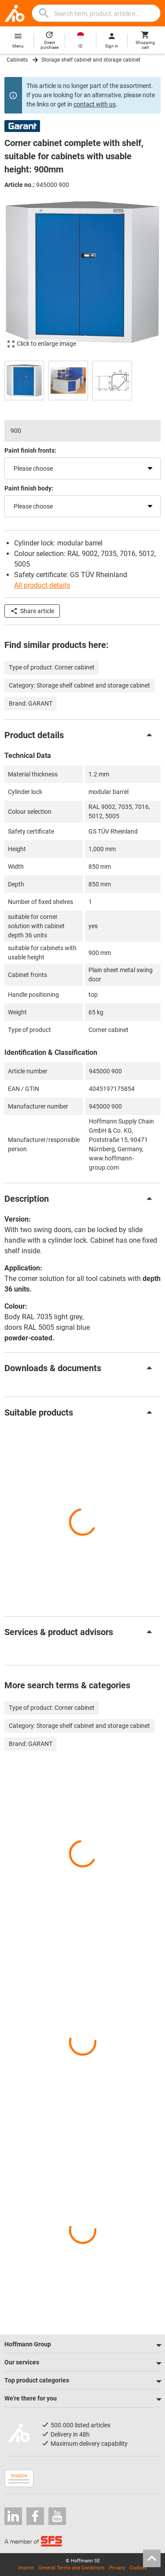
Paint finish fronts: (30, 450)
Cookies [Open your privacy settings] (138, 2568)
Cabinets (17, 60)
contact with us (94, 104)
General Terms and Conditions (71, 2568)
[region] (82, 379)
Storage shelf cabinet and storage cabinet (90, 60)
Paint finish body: (28, 488)
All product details (42, 585)
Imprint (26, 2568)
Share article (32, 611)
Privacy (117, 2568)
